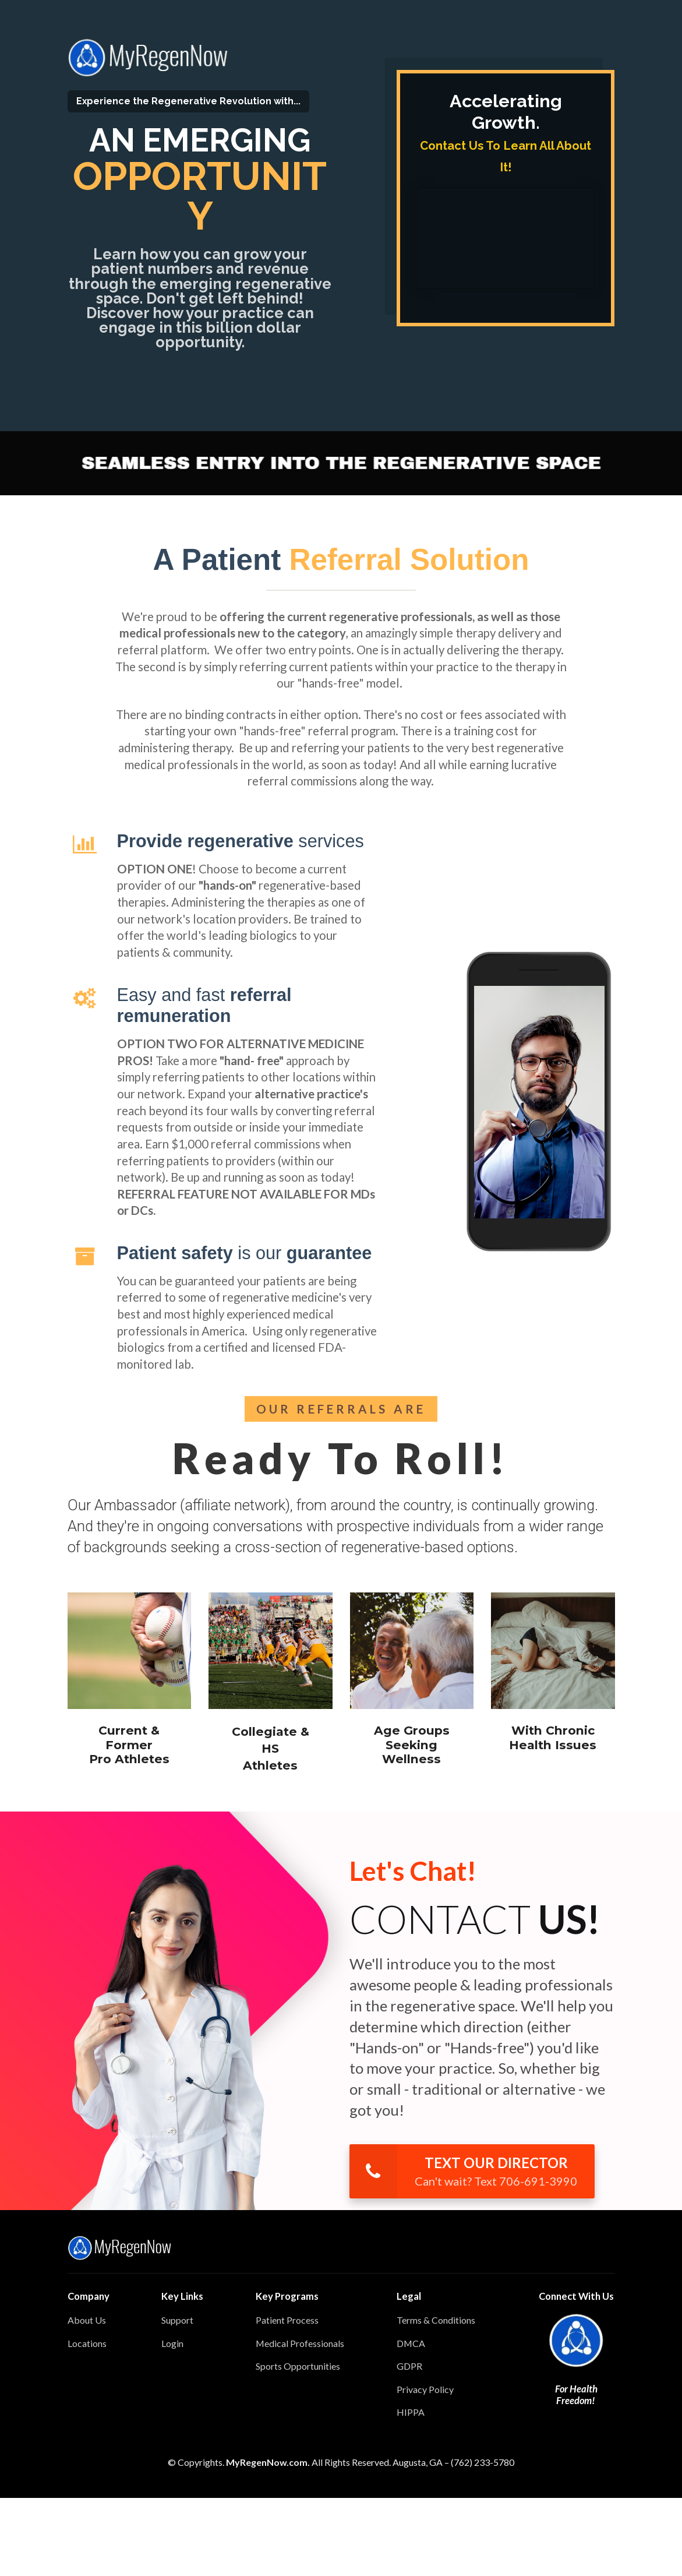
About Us (87, 2319)
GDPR (409, 2365)
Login (172, 2343)
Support (177, 2319)
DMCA (411, 2343)
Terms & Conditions (436, 2319)
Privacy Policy (425, 2389)
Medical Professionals (300, 2343)
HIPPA (411, 2412)
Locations (87, 2343)
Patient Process (287, 2319)
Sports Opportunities (298, 2365)
